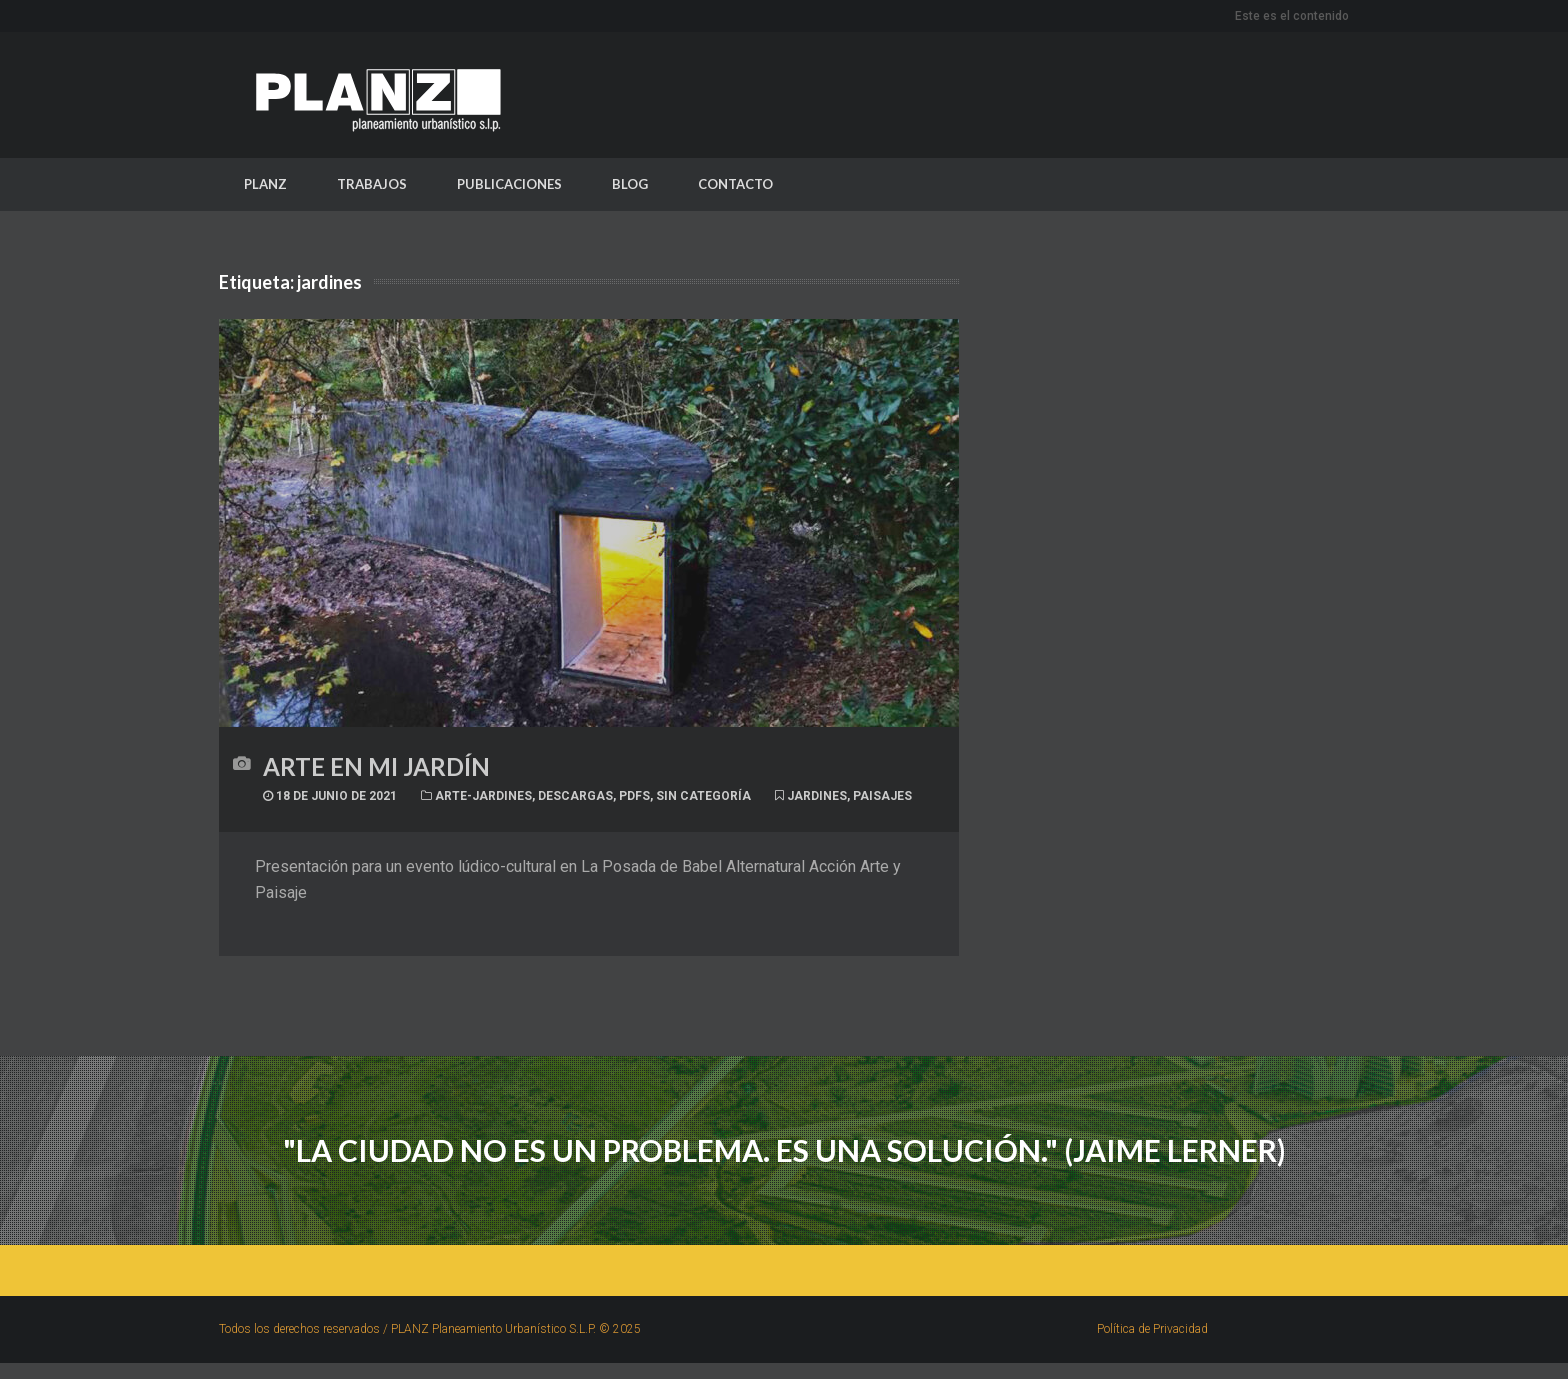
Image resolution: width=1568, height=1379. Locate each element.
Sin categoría (703, 800)
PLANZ (265, 187)
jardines (817, 800)
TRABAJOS (372, 187)
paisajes (882, 800)
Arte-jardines (483, 800)
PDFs (634, 800)
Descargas (575, 800)
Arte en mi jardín (376, 770)
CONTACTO (735, 187)
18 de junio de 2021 (330, 800)
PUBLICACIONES (509, 187)
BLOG (630, 187)
